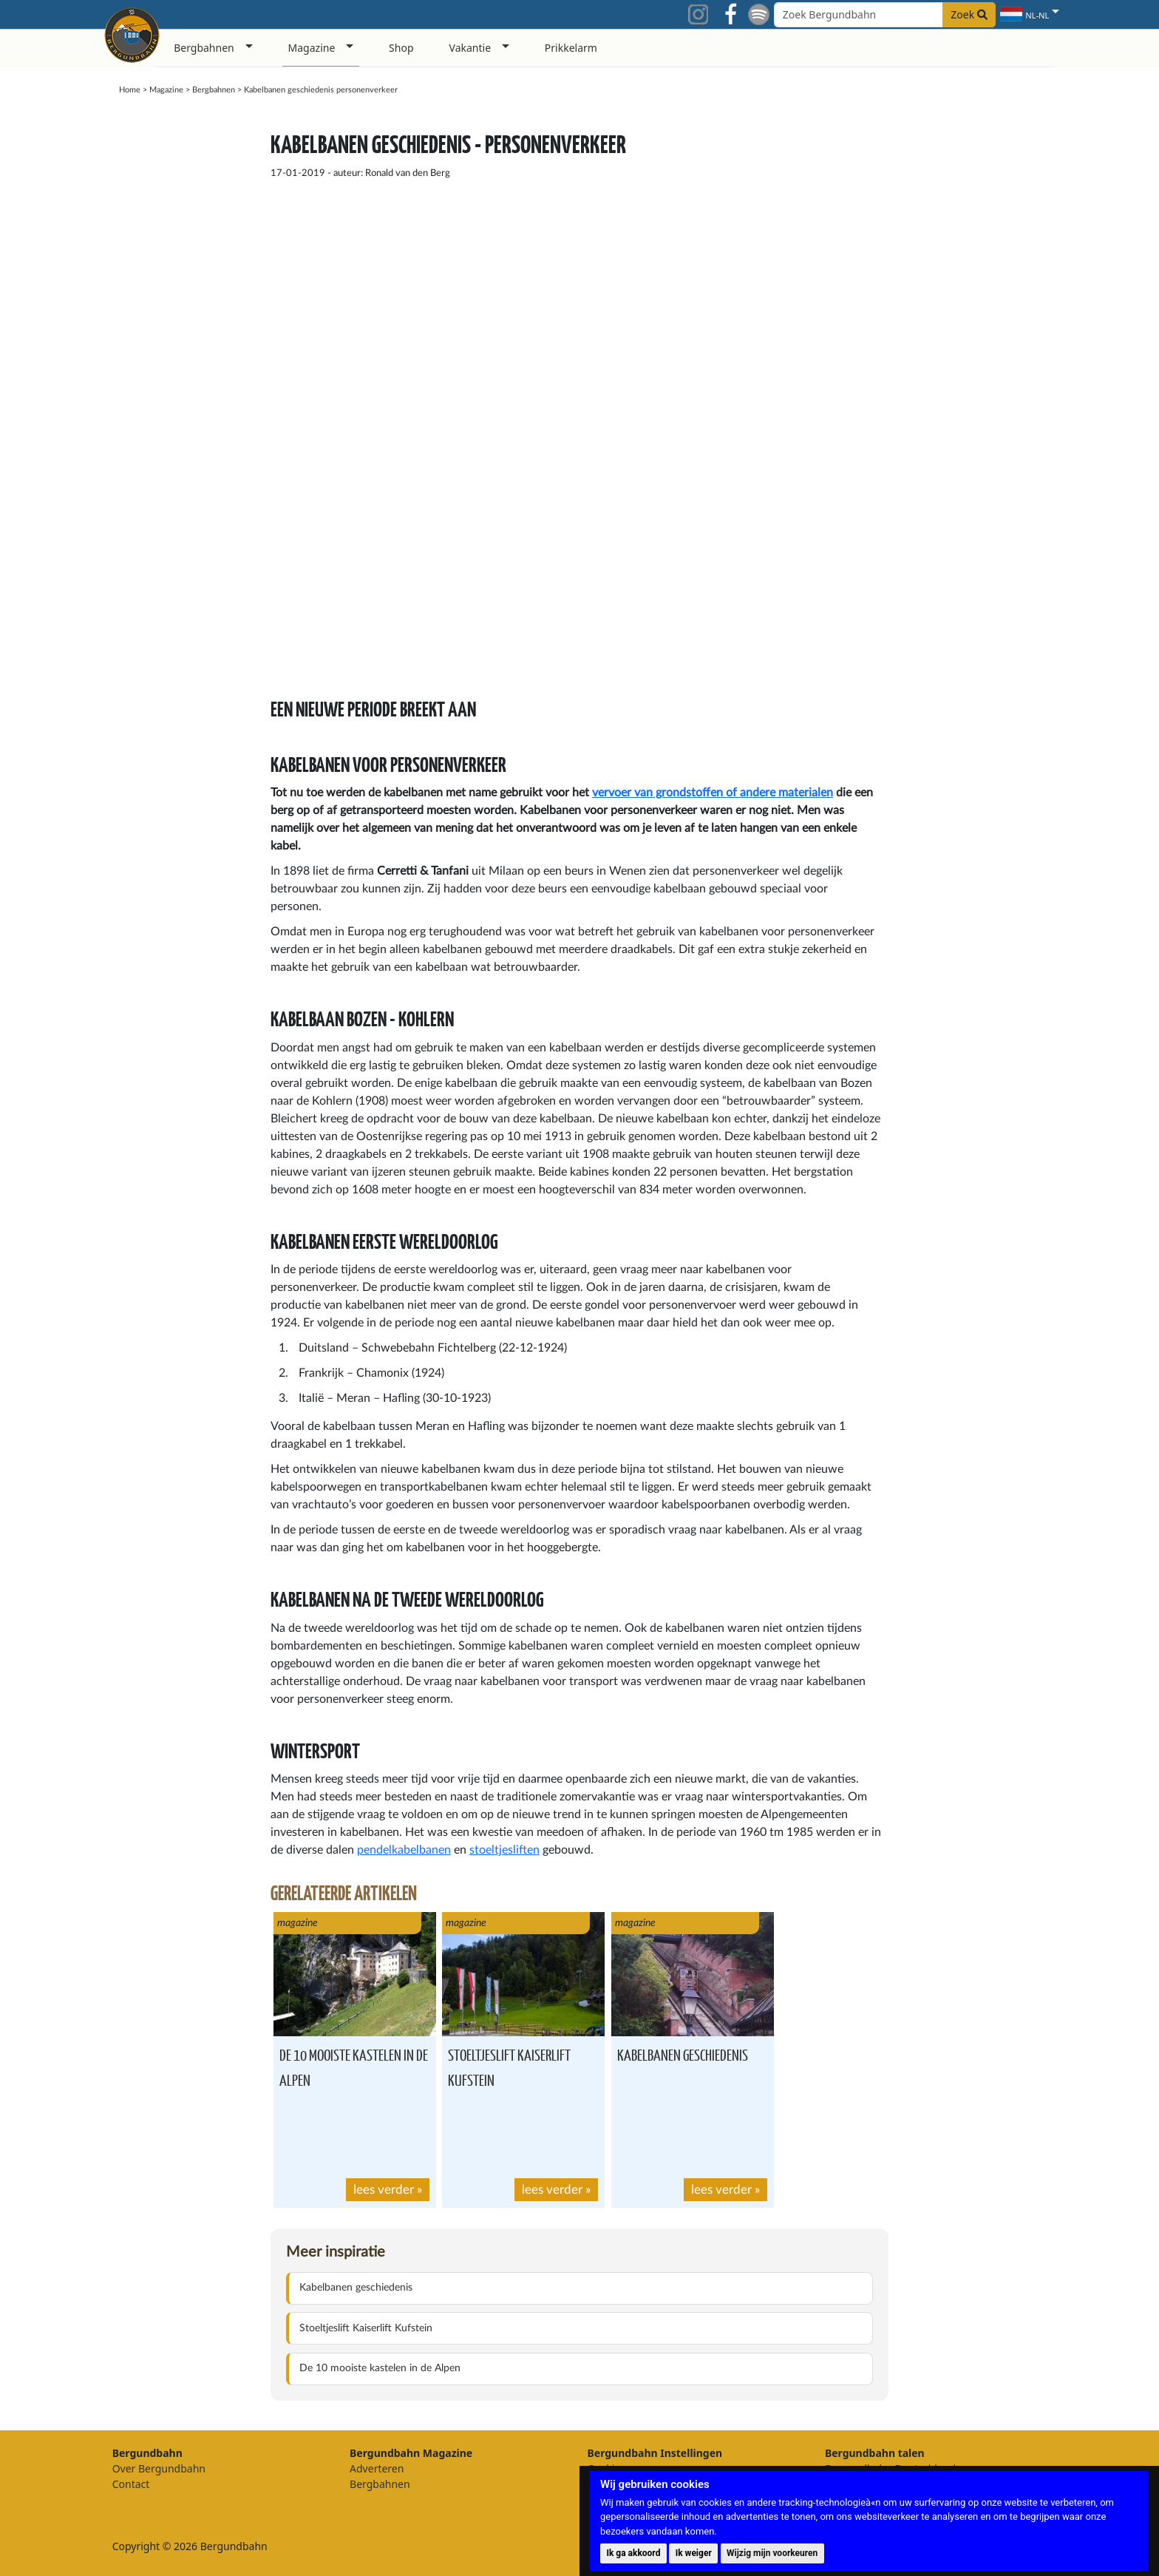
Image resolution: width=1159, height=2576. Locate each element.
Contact (131, 2484)
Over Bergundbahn (158, 2468)
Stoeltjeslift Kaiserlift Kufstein (365, 2328)
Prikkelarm (571, 48)
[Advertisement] (948, 335)
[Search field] (885, 14)
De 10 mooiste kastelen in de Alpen (379, 2368)
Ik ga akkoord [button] (633, 2553)
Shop (401, 48)
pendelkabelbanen (404, 1850)
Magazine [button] (312, 48)
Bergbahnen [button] (204, 48)
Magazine (166, 90)
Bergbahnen (213, 90)
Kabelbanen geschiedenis (682, 2054)
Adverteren (377, 2468)
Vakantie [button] (470, 48)
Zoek (969, 14)
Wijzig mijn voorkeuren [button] (772, 2553)
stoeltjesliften (504, 1850)
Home (129, 90)
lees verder (383, 2189)
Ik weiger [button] (694, 2553)
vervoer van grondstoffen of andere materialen (712, 793)
